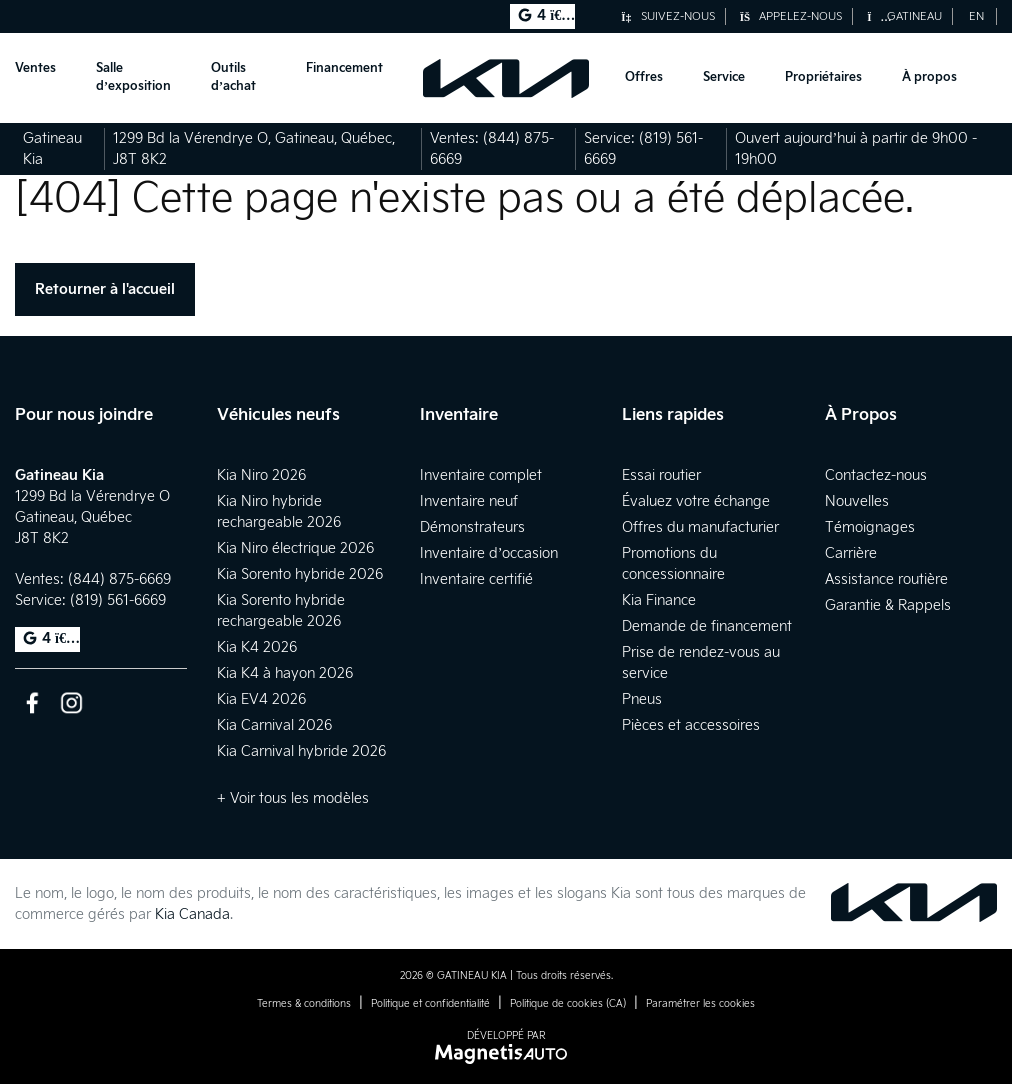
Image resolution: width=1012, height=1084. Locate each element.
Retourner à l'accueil (105, 289)
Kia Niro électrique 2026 (295, 548)
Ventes (35, 68)
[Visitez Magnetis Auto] (506, 1053)
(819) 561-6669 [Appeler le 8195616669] (118, 600)
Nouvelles (857, 501)
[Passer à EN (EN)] (977, 16)
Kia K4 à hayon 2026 (285, 673)
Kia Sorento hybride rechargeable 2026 (281, 611)
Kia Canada (192, 914)
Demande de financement (707, 626)
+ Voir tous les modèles (293, 798)
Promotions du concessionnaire (673, 564)
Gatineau (904, 16)
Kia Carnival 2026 (274, 725)
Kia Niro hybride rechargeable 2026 (279, 512)
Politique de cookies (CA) (568, 1004)
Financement (344, 68)
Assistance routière (886, 579)
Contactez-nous (876, 475)
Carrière (851, 553)
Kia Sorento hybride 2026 (300, 574)
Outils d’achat (233, 77)
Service (724, 77)
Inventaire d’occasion (489, 553)
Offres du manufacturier (700, 527)
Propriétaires (823, 77)
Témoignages (870, 527)
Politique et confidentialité (430, 1004)
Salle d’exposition (133, 77)
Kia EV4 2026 (261, 699)
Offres (644, 77)
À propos (929, 77)
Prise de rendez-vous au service (701, 663)
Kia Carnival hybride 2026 (301, 751)
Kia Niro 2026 (261, 475)
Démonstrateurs (472, 527)
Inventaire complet (481, 475)
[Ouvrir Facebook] (32, 702)
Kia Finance (659, 600)
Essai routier (661, 475)
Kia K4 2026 (257, 647)
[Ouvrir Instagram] (71, 702)
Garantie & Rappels (888, 605)
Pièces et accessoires (691, 725)
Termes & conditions (304, 1004)
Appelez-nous (791, 16)
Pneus (642, 699)
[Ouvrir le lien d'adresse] (92, 517)
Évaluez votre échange (696, 501)
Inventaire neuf (469, 501)
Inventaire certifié (476, 579)
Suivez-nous (668, 16)
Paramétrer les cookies (700, 1004)
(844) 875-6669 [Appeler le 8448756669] (119, 579)
